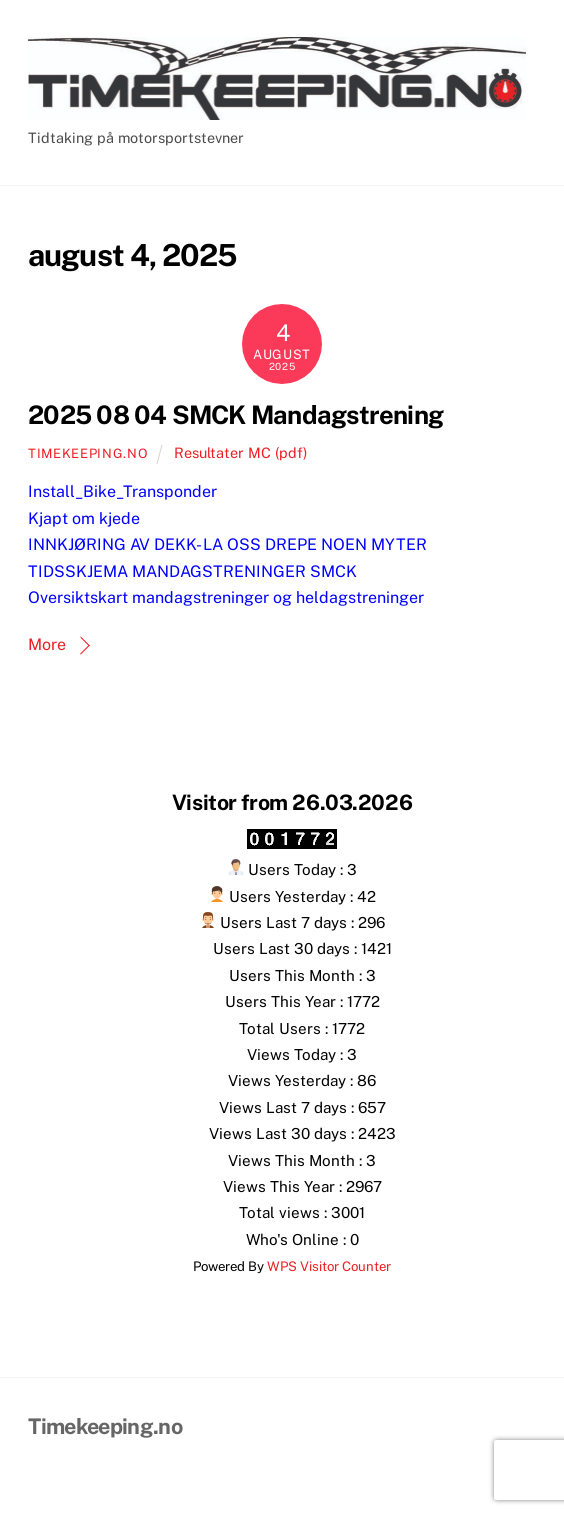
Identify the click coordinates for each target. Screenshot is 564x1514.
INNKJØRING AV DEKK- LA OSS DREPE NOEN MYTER (227, 544)
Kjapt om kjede (84, 518)
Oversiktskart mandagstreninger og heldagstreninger (226, 597)
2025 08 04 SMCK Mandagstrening (235, 415)
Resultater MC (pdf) (240, 452)
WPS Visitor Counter (329, 1266)
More (47, 644)
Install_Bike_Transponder (122, 491)
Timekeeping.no (88, 453)
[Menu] (516, 27)
